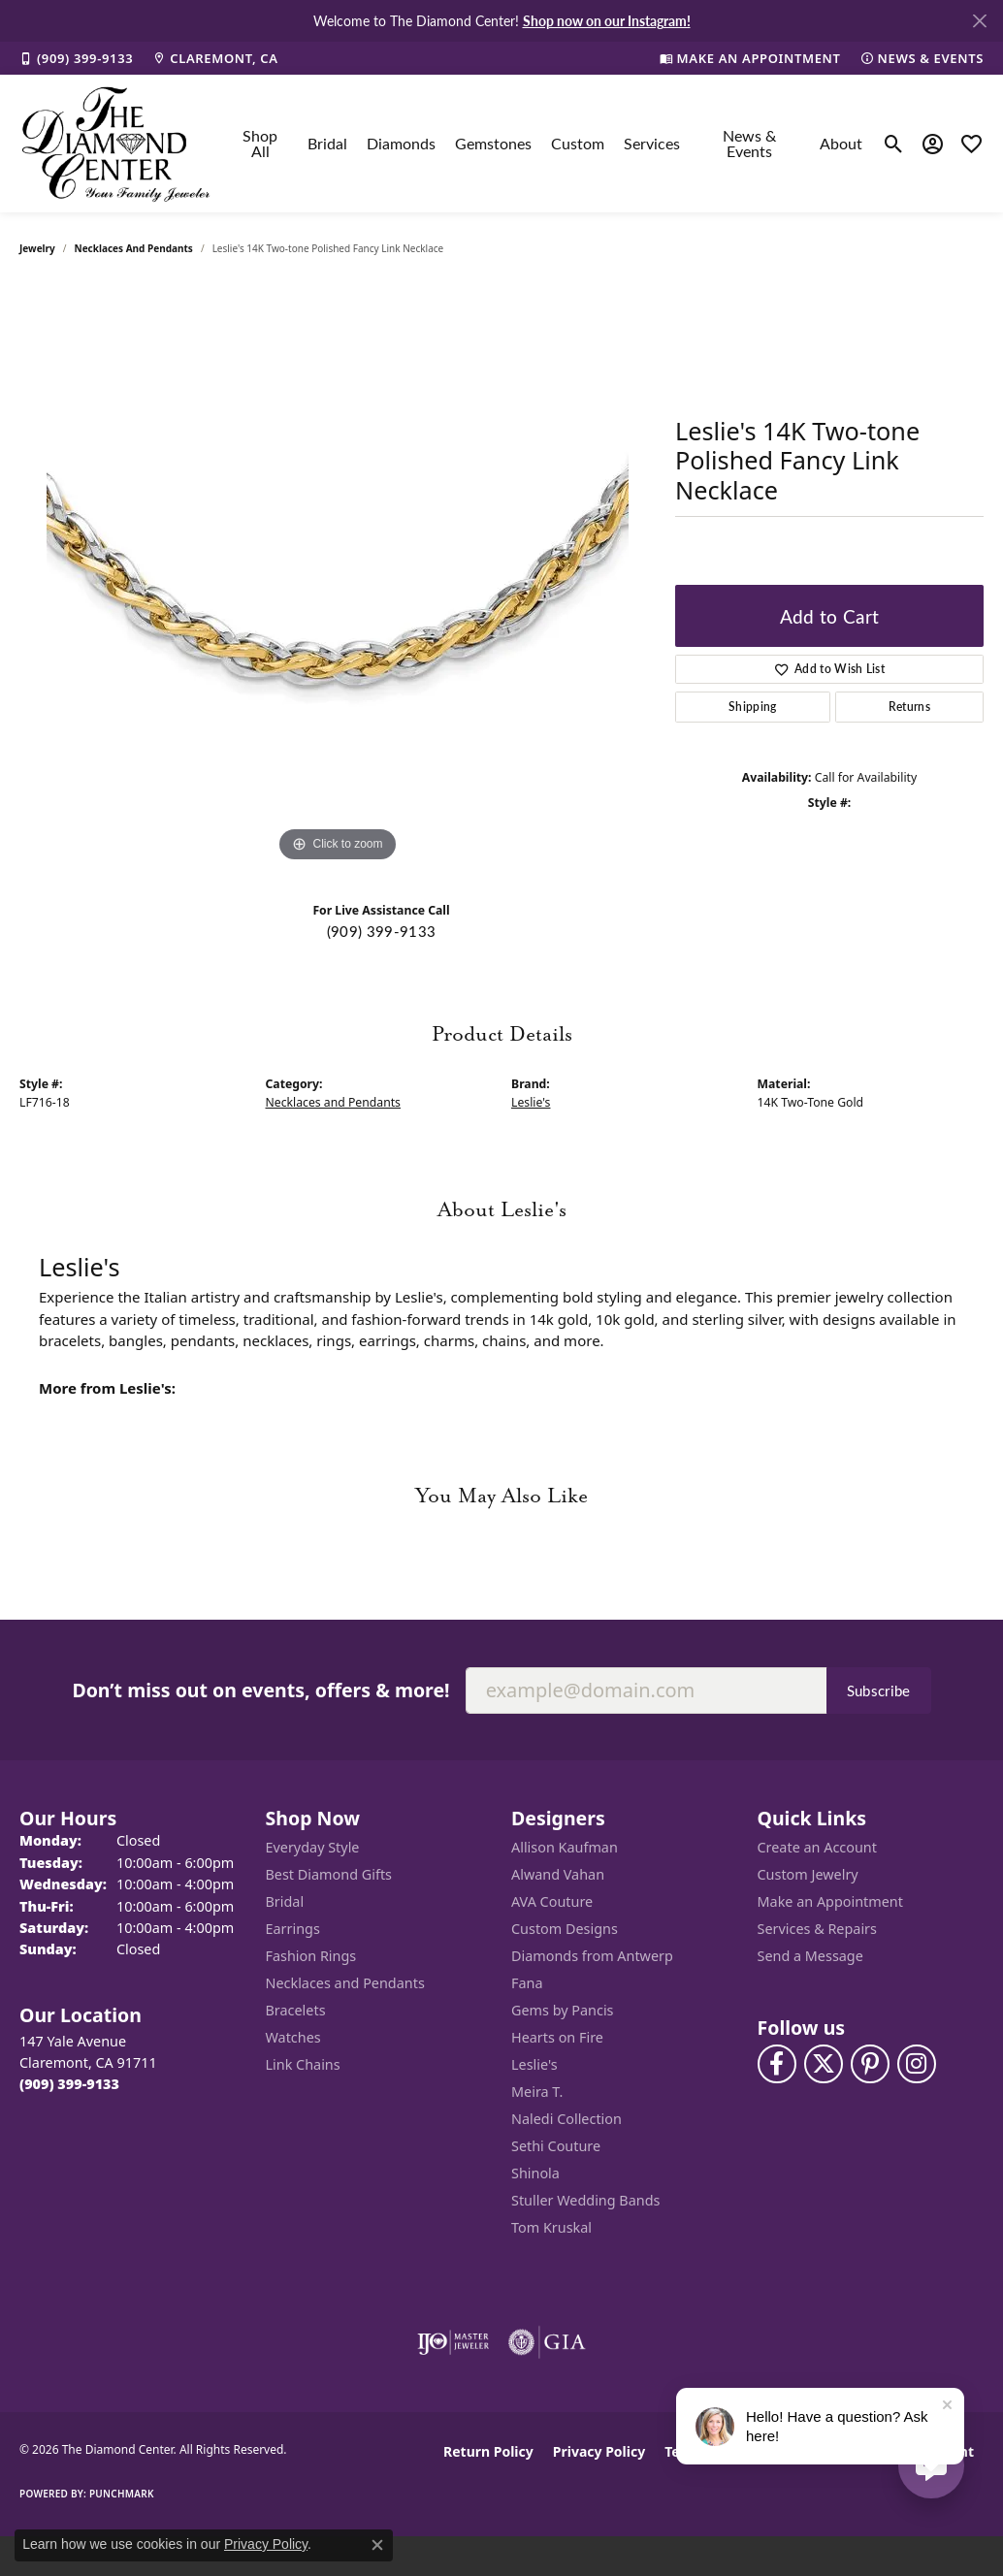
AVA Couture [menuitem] (552, 1901)
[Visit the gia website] (547, 2342)
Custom (577, 143)
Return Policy (488, 2451)
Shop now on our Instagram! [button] (607, 20)
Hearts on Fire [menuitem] (557, 2037)
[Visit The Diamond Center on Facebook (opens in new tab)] (777, 2064)
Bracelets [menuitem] (296, 2010)
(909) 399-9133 (381, 931)
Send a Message (810, 1956)
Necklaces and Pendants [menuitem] (345, 1983)
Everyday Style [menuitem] (313, 1847)
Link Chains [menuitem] (303, 2064)
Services (652, 143)
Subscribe (879, 1690)
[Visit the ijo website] (453, 2342)
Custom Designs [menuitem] (564, 1928)
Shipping (752, 706)
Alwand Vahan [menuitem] (557, 1874)
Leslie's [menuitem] (534, 2064)
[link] (76, 58)
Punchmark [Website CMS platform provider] (121, 2493)
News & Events (749, 143)
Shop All (260, 143)
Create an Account (817, 1847)
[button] (894, 143)
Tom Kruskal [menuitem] (551, 2227)
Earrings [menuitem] (293, 1928)
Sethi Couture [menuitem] (555, 2146)
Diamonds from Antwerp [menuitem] (592, 1956)
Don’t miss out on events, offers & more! (260, 1690)
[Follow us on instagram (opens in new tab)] (916, 2064)
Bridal (327, 143)
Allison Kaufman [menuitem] (564, 1847)
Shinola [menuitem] (535, 2173)
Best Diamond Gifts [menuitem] (329, 1874)
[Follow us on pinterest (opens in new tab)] (870, 2064)
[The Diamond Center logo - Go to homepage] (116, 143)
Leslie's (530, 1102)
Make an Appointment (830, 1901)
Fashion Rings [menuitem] (311, 1956)
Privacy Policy (599, 2451)
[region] (338, 576)
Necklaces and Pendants (134, 248)
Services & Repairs (817, 1928)
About (841, 143)
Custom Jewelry (808, 1874)
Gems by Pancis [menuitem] (562, 2010)
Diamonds (401, 143)
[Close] (979, 21)
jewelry (37, 248)
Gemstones (493, 143)
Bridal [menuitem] (285, 1901)
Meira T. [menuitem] (537, 2091)
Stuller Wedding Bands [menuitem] (585, 2200)
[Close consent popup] (377, 2545)
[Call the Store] (69, 2084)
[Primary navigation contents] (547, 143)
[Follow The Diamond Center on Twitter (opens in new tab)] (823, 2064)
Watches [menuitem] (293, 2037)
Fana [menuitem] (527, 1983)
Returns (909, 706)
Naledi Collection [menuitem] (566, 2118)
